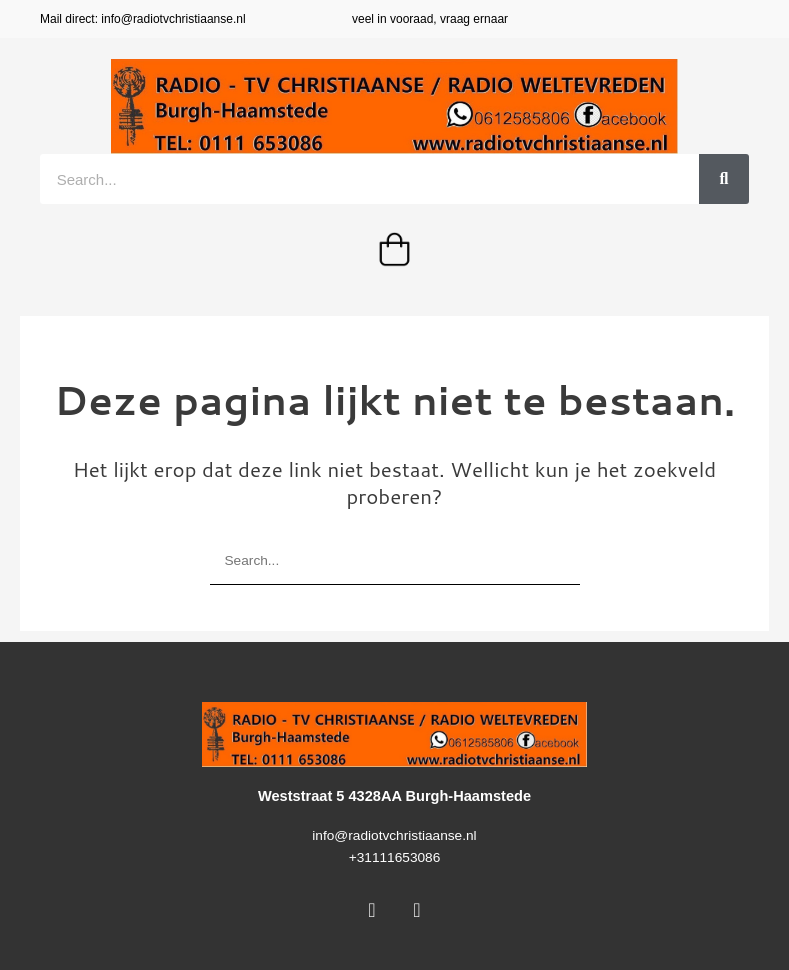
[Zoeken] (724, 179)
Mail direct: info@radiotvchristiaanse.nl (143, 19)
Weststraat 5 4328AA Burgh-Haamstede (394, 796)
